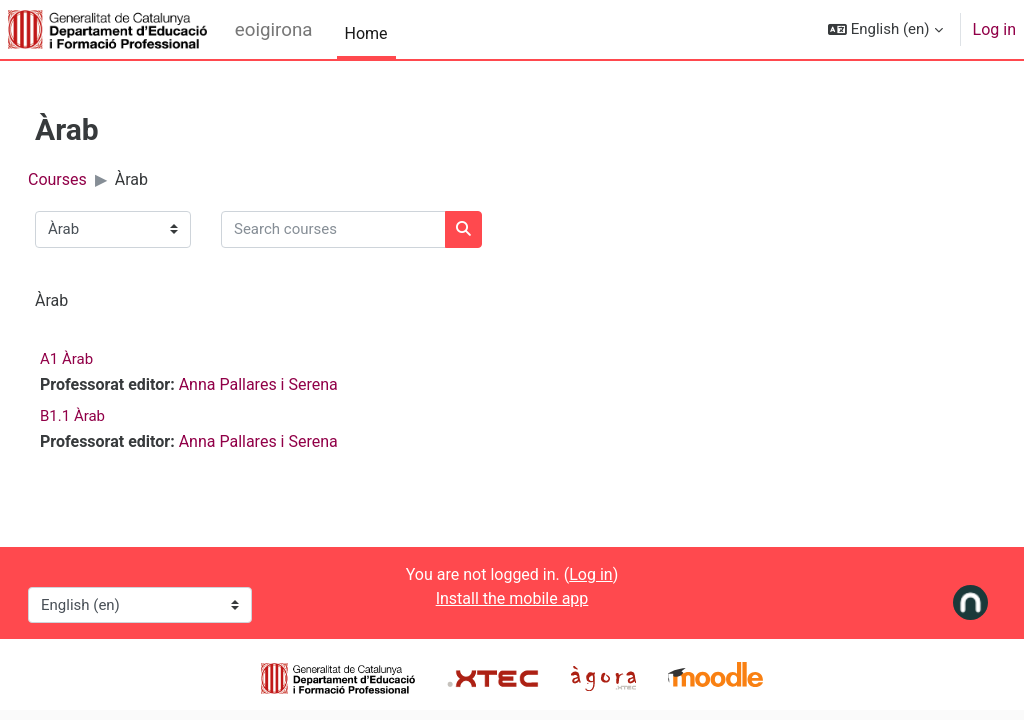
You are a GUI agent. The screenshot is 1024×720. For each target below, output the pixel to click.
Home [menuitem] (366, 33)
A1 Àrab (102, 359)
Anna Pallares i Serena (294, 384)
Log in (994, 29)
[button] (885, 29)
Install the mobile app (512, 598)
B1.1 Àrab (108, 416)
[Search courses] (369, 229)
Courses (93, 179)
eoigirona (274, 30)
